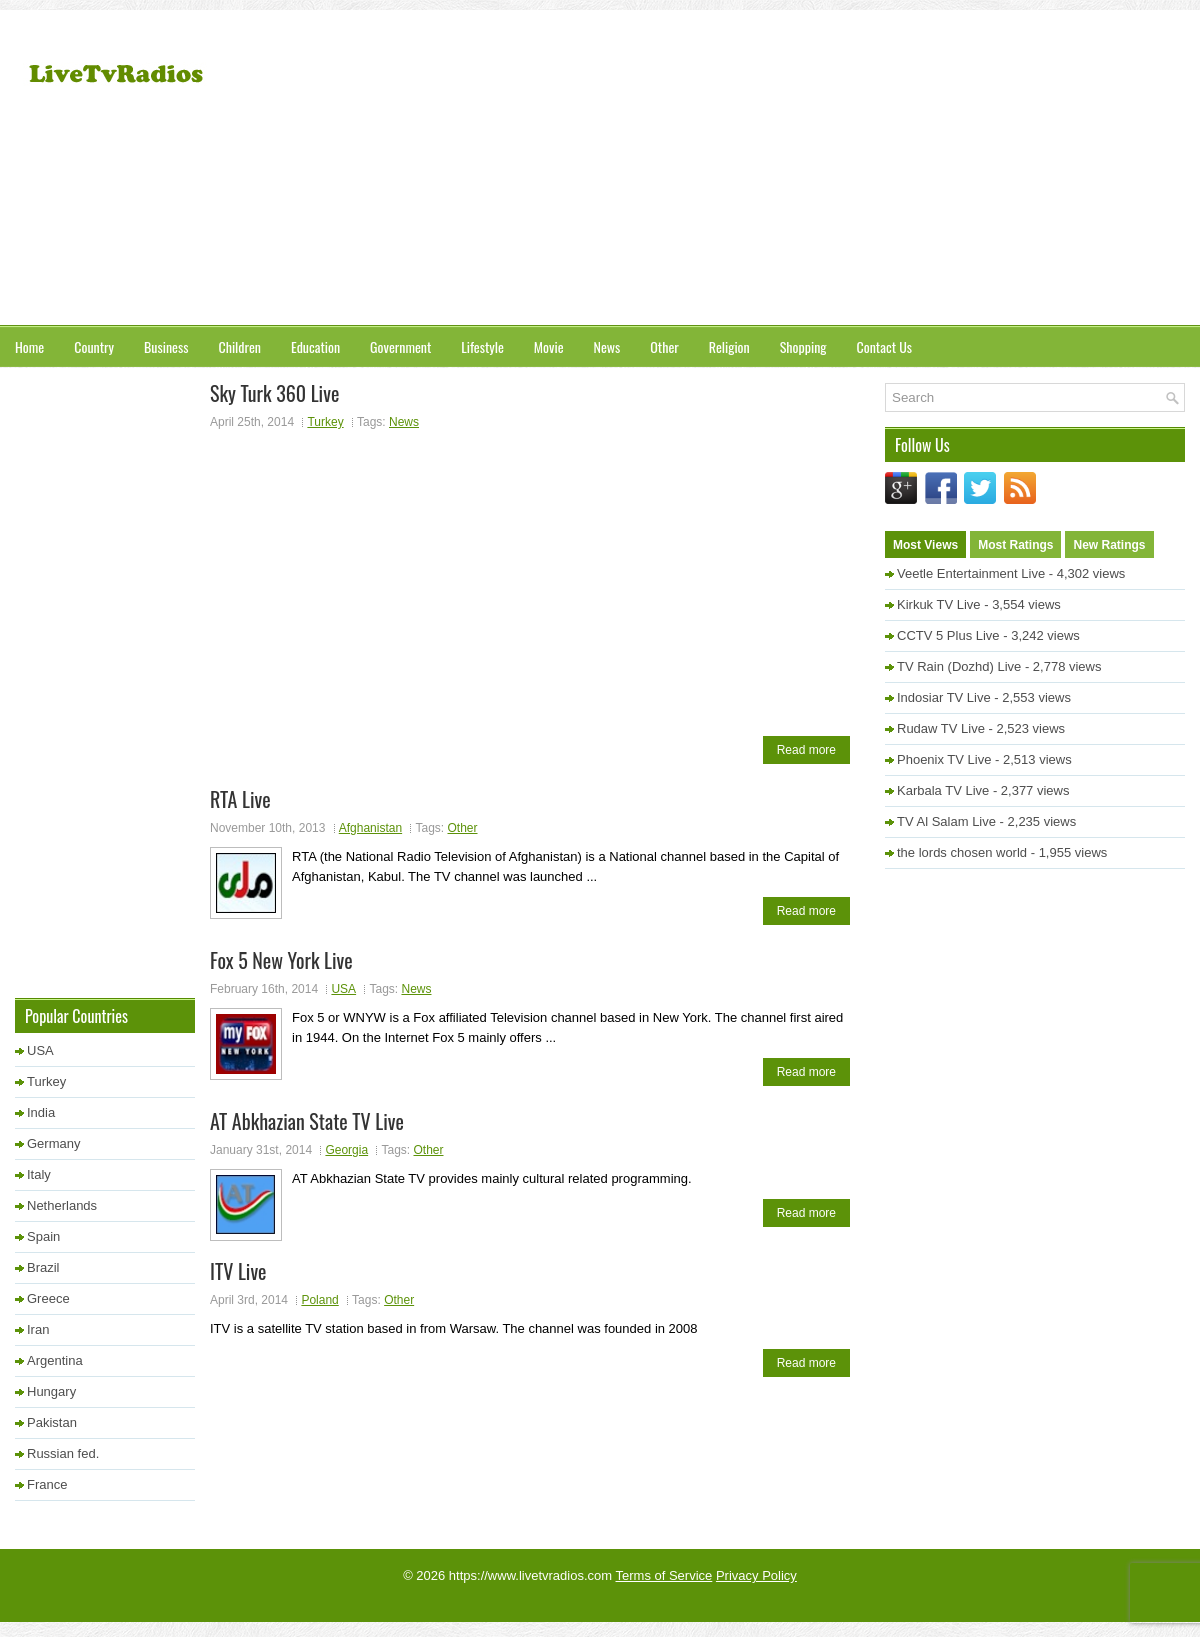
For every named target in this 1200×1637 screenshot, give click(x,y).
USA (343, 989)
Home (29, 346)
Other (664, 346)
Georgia (346, 1150)
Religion (729, 346)
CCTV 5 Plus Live (948, 635)
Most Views (925, 545)
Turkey (325, 422)
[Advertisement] (940, 170)
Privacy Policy (756, 1575)
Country (94, 346)
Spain (43, 1236)
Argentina (55, 1360)
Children (239, 346)
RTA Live (240, 799)
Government (400, 346)
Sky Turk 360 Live (274, 393)
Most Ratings (1015, 545)
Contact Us (884, 346)
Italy (39, 1174)
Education (315, 346)
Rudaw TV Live (941, 728)
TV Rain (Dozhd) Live (959, 666)
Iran (38, 1329)
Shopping (803, 346)
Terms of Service (664, 1575)
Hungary (51, 1391)
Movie (549, 346)
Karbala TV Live (943, 790)
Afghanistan (370, 828)
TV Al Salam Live (946, 821)
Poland (319, 1300)
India (41, 1112)
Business (166, 346)
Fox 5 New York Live (281, 960)
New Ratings (1109, 545)
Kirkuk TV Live (939, 604)
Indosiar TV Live (944, 697)
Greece (48, 1298)
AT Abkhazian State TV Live (307, 1121)
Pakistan (52, 1422)
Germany (53, 1143)
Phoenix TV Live (944, 759)
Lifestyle (482, 346)
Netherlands (62, 1205)
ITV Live (238, 1271)
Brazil (43, 1267)
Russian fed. (63, 1453)
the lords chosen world (962, 852)
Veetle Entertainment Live (971, 573)
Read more (806, 750)
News (607, 346)
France (47, 1484)
